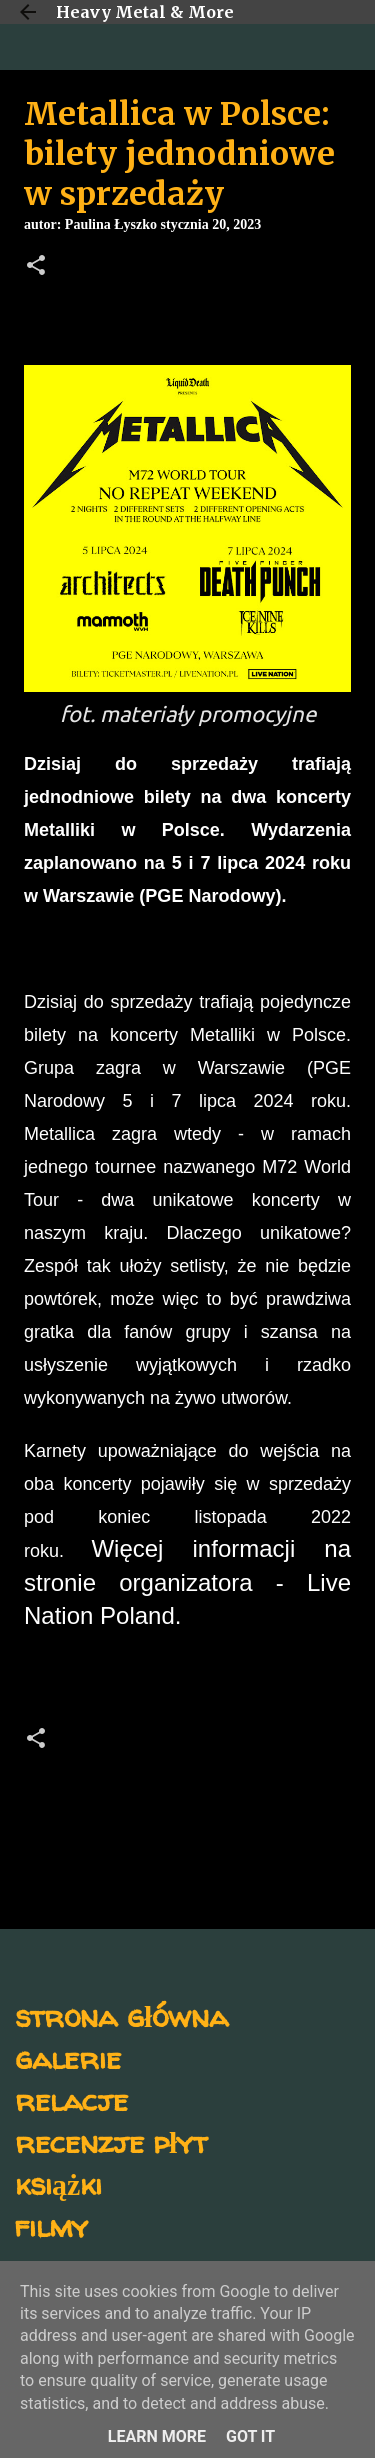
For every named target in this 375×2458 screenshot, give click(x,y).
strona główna (121, 2015)
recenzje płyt (111, 2141)
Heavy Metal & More (145, 12)
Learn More (157, 2436)
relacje (71, 2099)
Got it (250, 2436)
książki (58, 2183)
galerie (68, 2057)
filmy (51, 2225)
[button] (36, 267)
